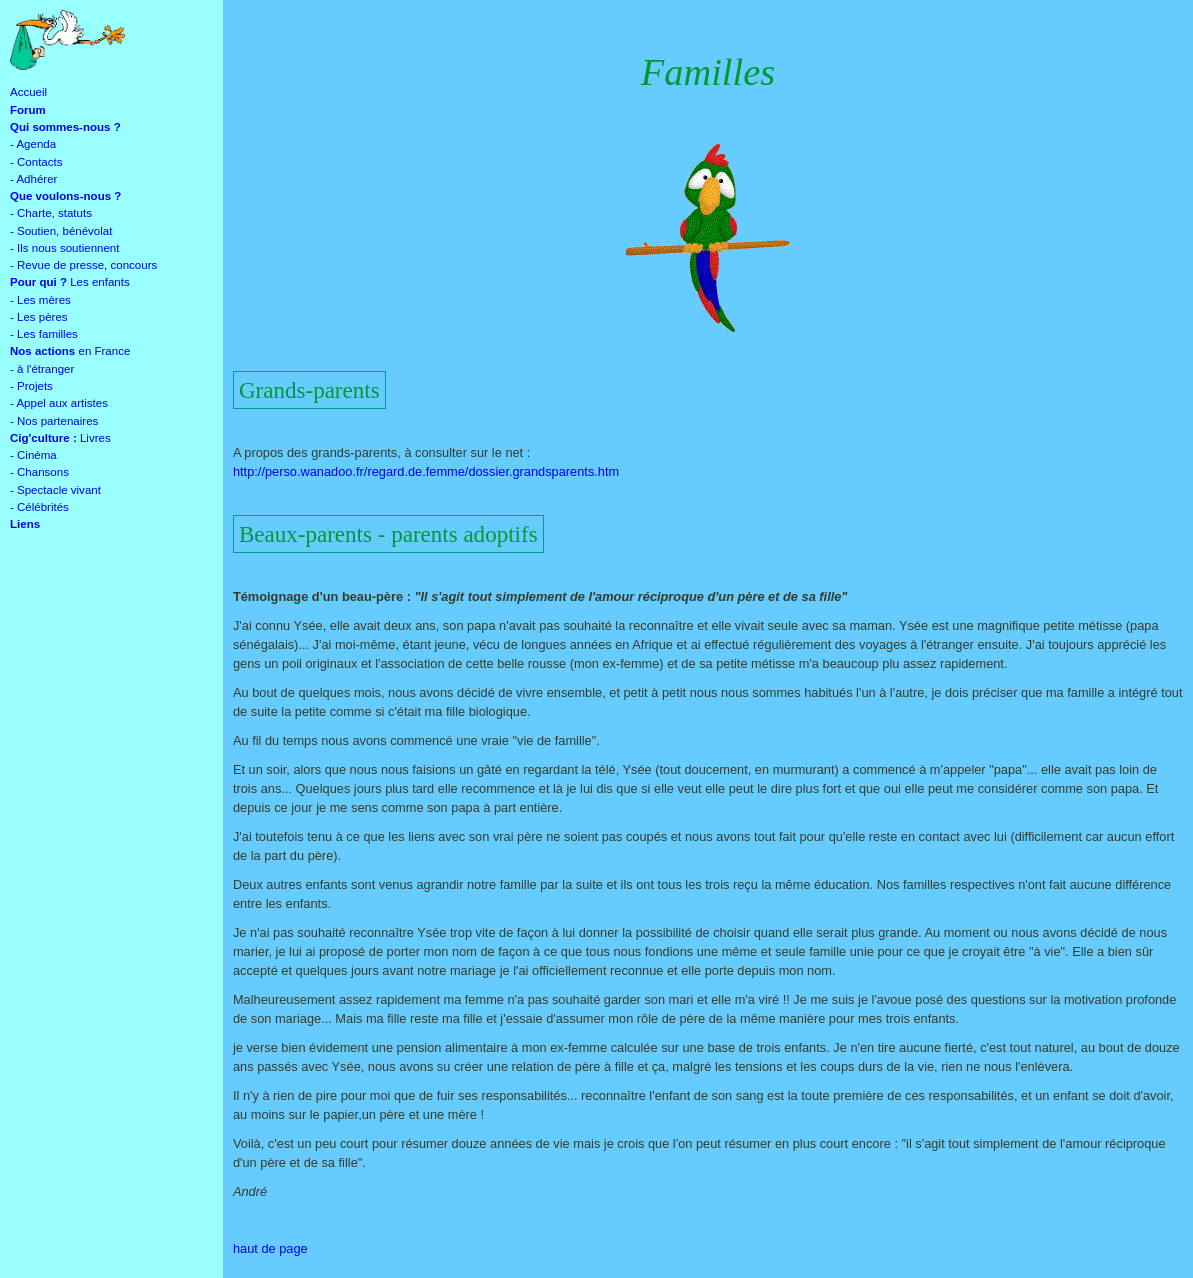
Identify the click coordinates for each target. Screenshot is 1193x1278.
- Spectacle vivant (55, 490)
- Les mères (40, 300)
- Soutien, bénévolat (61, 231)
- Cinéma (33, 455)
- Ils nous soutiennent (64, 248)
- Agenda (33, 144)
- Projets (31, 386)
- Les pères (39, 317)
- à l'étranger (42, 369)
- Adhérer (33, 179)
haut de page (270, 1248)
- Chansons (39, 472)
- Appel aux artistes (59, 403)
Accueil (28, 92)
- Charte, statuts (51, 213)
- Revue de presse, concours (83, 265)
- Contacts (36, 162)
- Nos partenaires (54, 421)
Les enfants (70, 282)
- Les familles (44, 334)
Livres (60, 438)
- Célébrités (39, 507)
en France (70, 351)
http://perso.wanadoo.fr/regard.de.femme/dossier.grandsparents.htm (426, 471)
